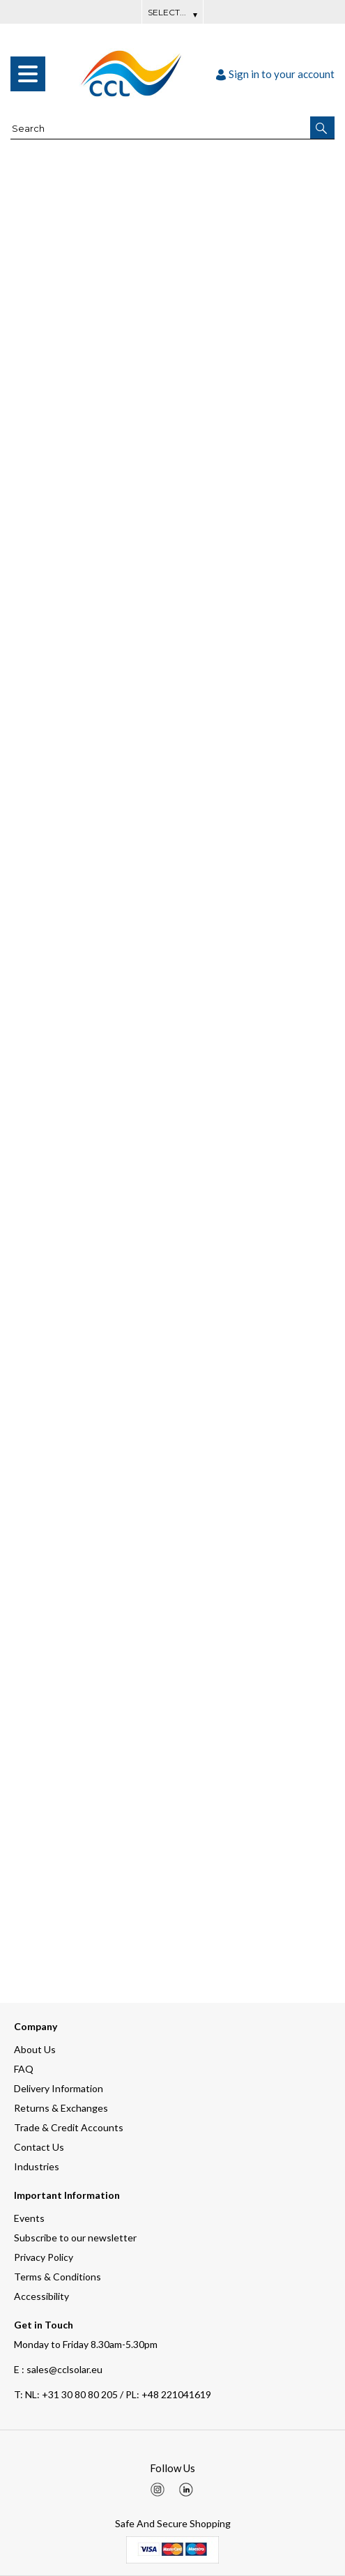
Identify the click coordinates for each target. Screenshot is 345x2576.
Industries (36, 2166)
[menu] (27, 73)
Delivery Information (58, 2088)
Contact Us (39, 2147)
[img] (157, 2490)
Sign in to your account (275, 73)
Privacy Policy (43, 2257)
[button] (322, 127)
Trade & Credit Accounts (68, 2127)
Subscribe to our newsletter (75, 2237)
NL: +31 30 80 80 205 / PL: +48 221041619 (112, 2394)
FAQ (23, 2069)
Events (29, 2218)
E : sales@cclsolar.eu (58, 2369)
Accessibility (41, 2296)
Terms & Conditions (57, 2276)
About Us (35, 2049)
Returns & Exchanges (61, 2108)
